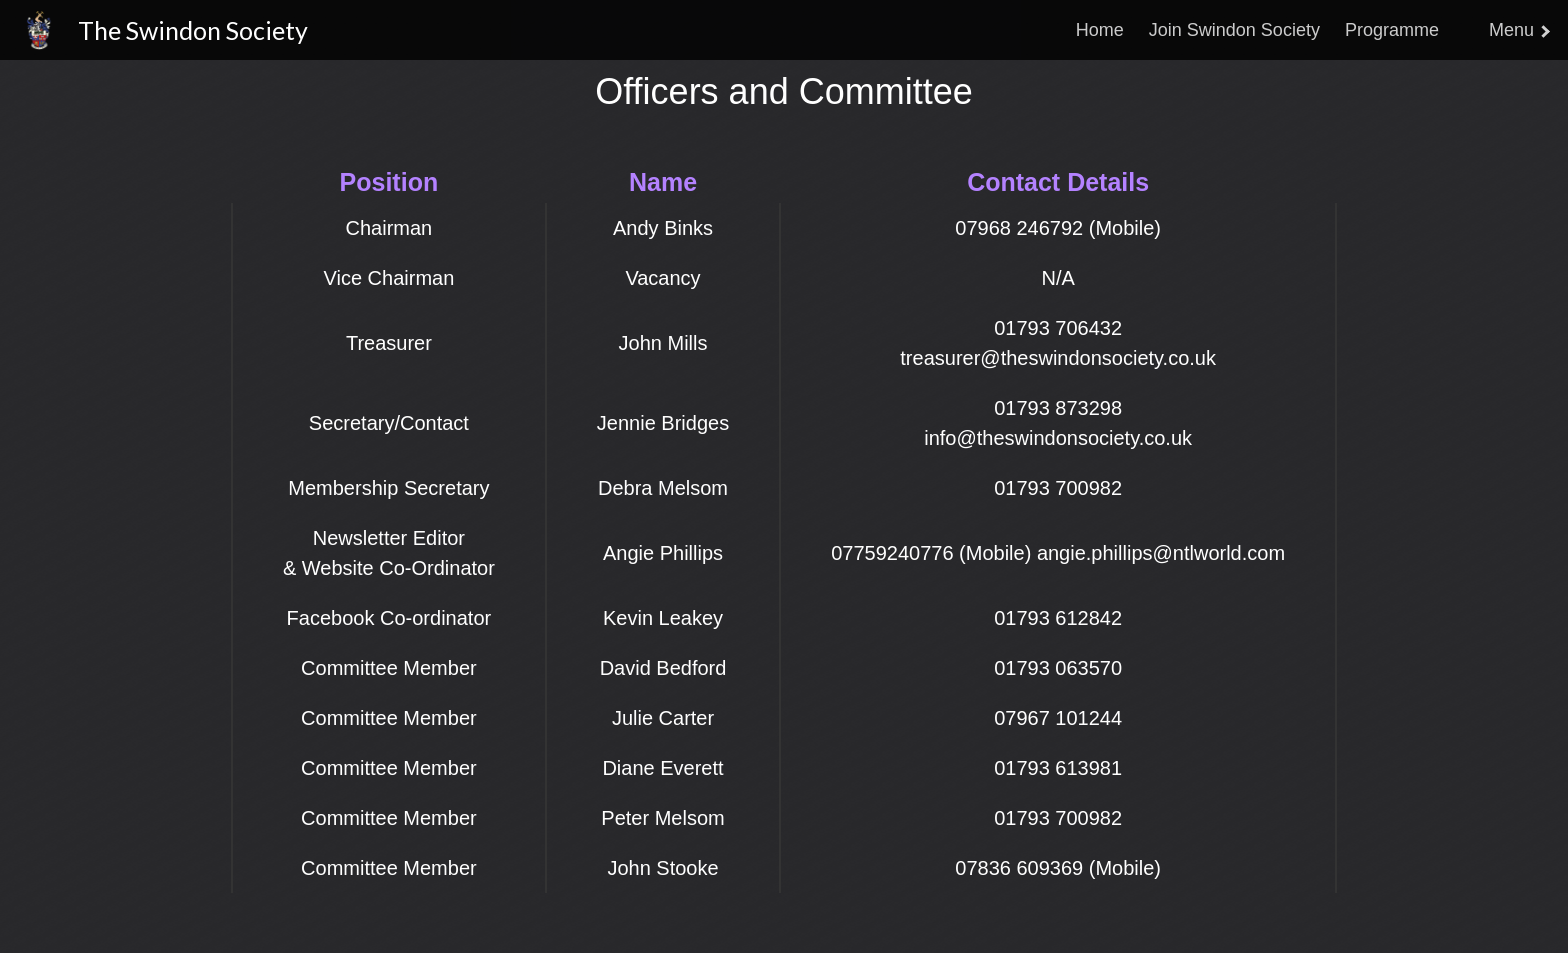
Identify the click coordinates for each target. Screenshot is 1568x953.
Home (1100, 30)
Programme (1392, 30)
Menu (1518, 30)
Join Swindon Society (1234, 30)
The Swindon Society (193, 30)
